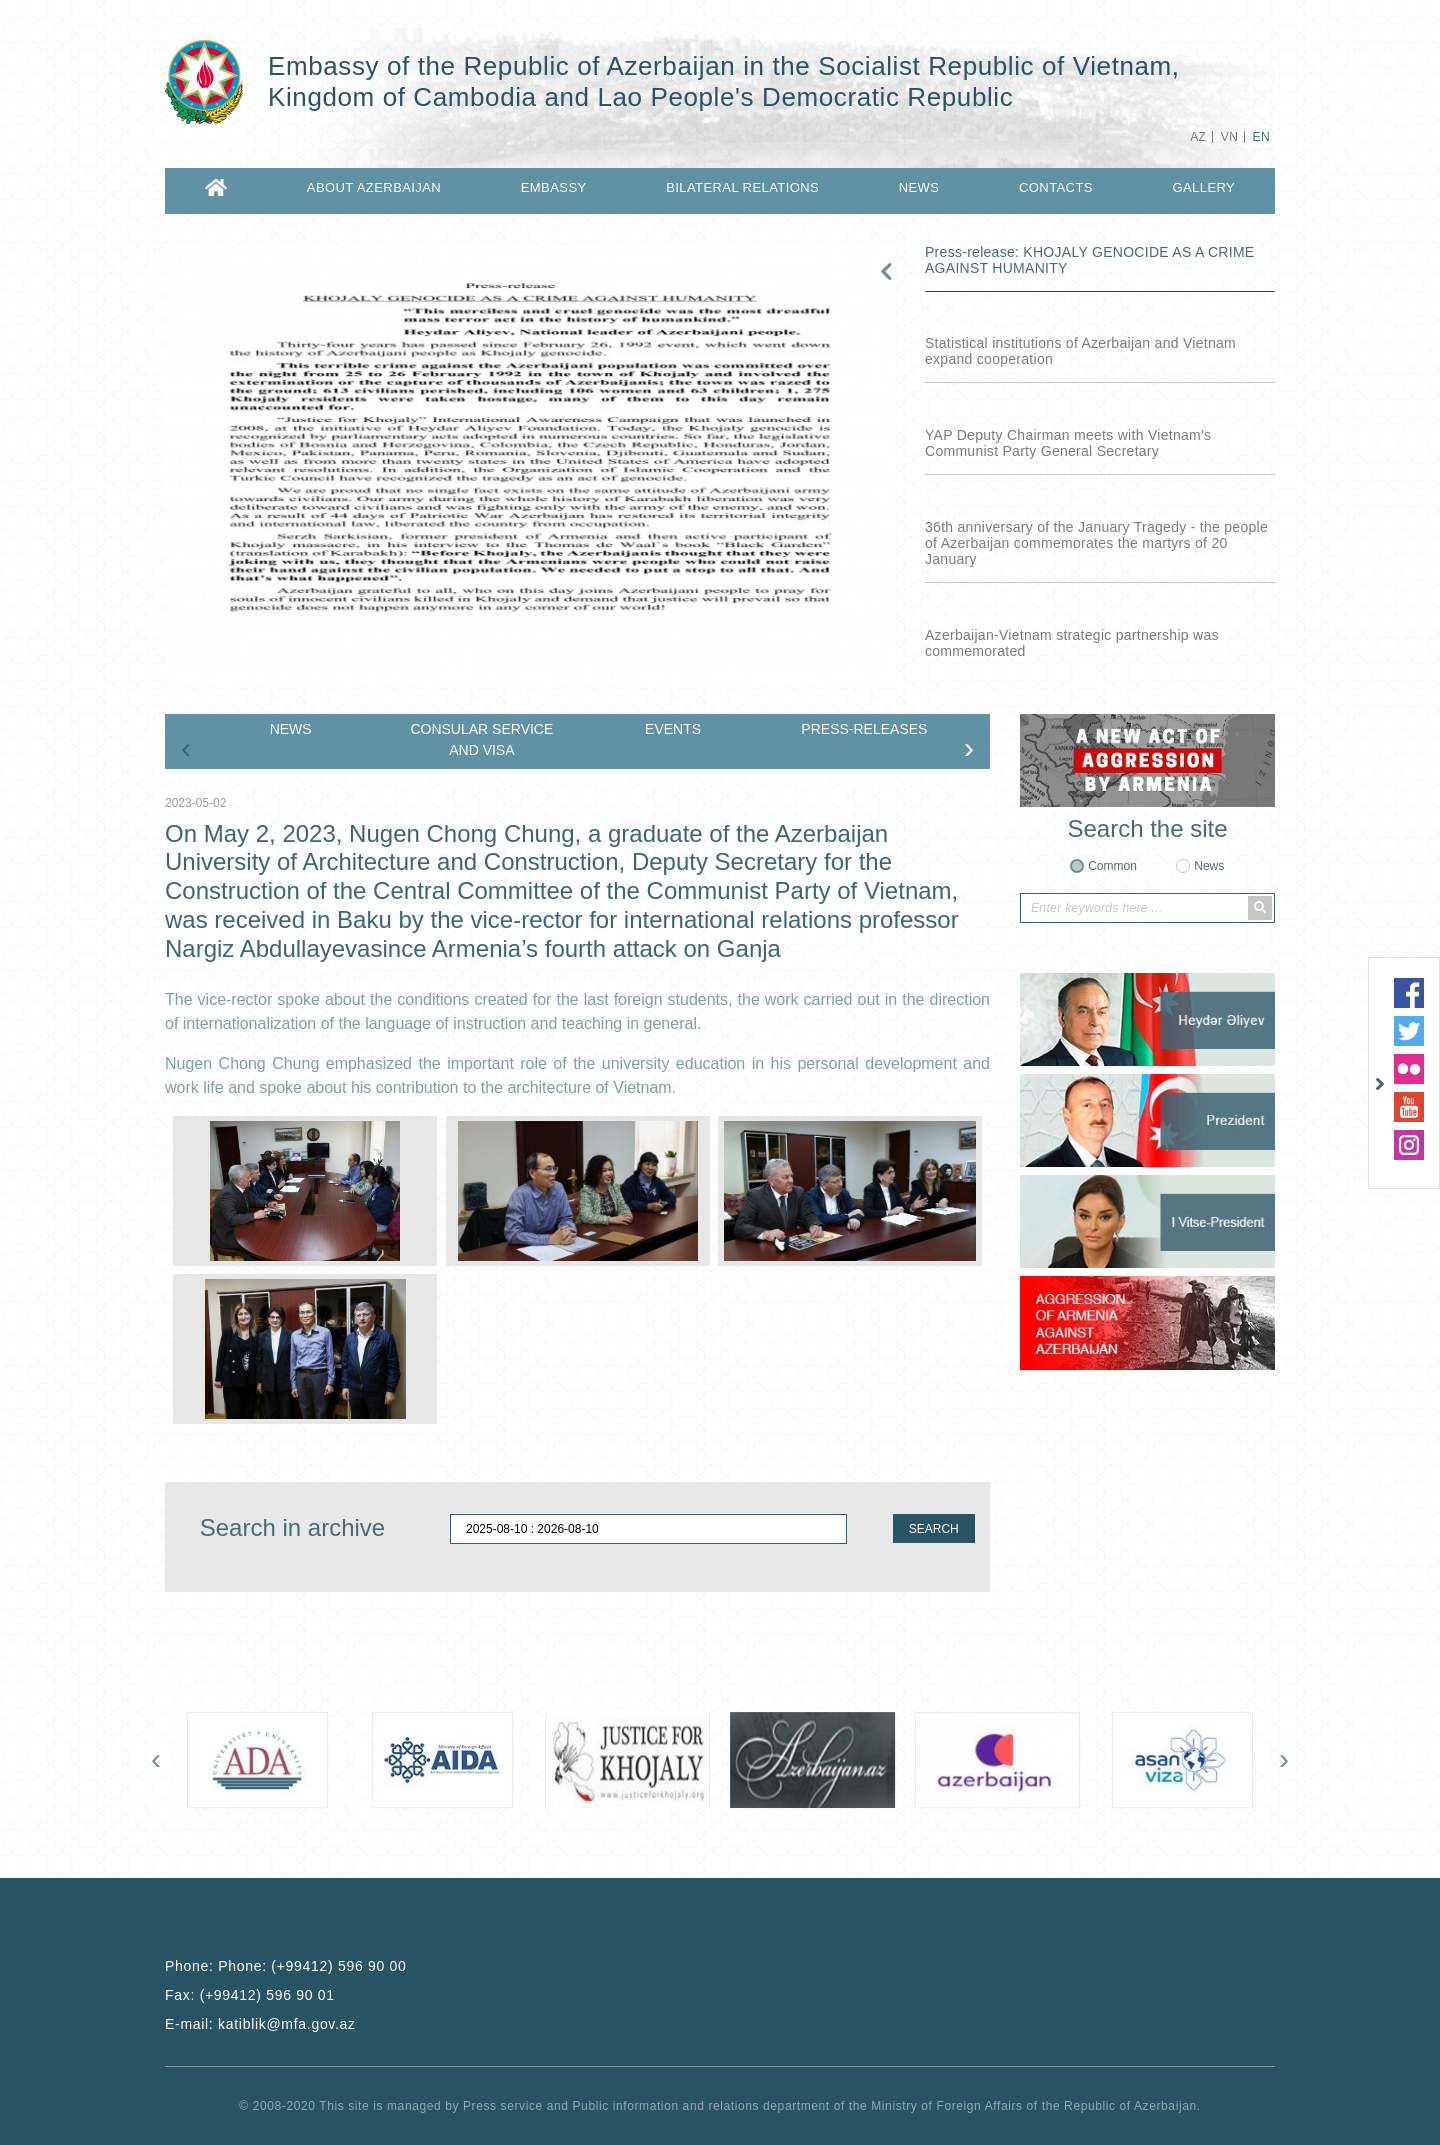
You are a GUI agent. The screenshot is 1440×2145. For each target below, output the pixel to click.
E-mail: (260, 2024)
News (1209, 866)
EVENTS (673, 729)
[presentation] (186, 748)
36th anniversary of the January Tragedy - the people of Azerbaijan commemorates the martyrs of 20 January (1096, 543)
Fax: (250, 1995)
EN (1261, 137)
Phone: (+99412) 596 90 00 (312, 1966)
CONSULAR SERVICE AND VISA (481, 739)
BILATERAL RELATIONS (742, 187)
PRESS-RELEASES (864, 729)
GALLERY (1203, 187)
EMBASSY (554, 187)
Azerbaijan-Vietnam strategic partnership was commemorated (1072, 643)
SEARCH (934, 1529)
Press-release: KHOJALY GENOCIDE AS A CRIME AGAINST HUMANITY (1089, 260)
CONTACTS (1056, 187)
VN (1229, 137)
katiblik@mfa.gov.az (287, 2024)
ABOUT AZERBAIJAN (374, 187)
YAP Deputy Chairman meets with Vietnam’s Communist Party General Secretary (1068, 443)
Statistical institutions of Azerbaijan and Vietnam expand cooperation (1080, 351)
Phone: (286, 1966)
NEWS (919, 187)
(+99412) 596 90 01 (267, 1995)
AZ (1198, 137)
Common (1112, 866)
